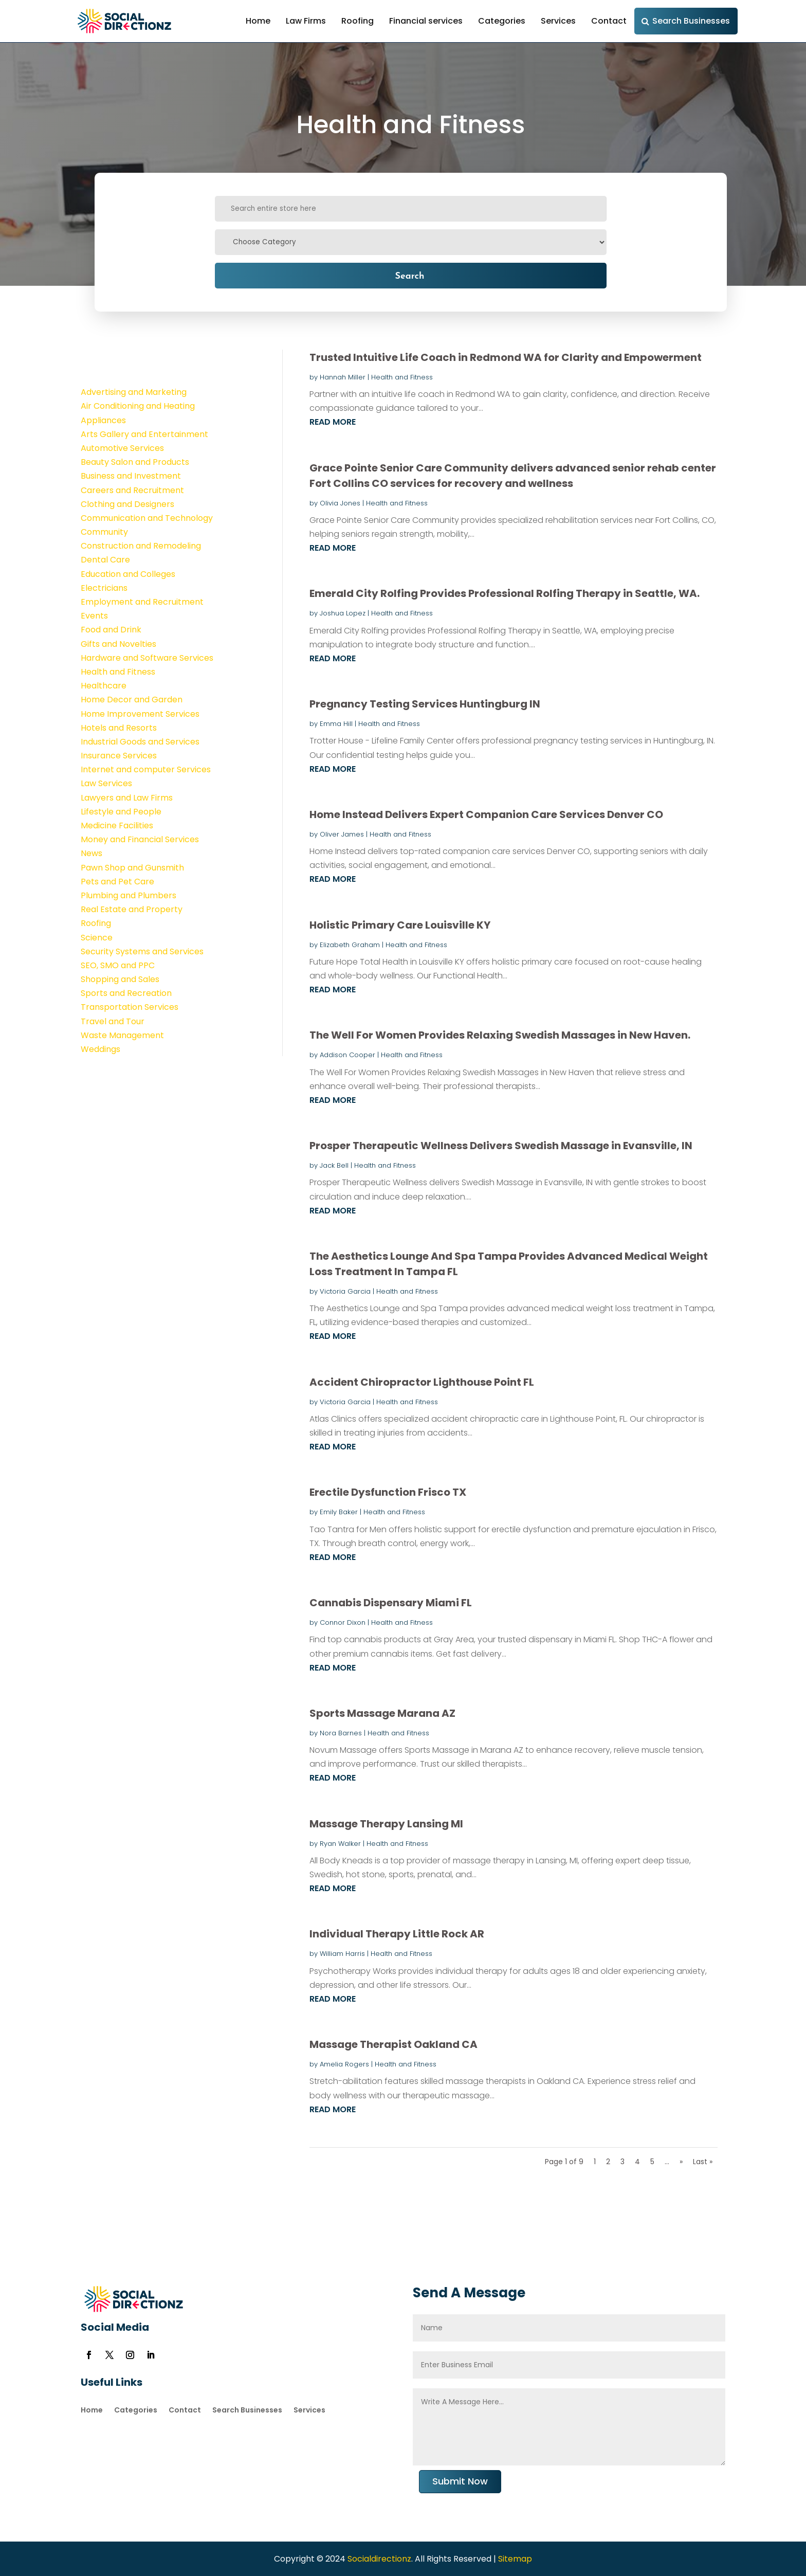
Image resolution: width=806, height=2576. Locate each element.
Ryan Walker (340, 1843)
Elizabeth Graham (350, 945)
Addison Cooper (347, 1055)
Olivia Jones (340, 503)
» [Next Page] (681, 2161)
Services (558, 21)
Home (258, 21)
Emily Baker (339, 1512)
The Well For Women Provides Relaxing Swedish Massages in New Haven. (499, 1035)
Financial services (426, 21)
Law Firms (306, 21)
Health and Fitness (402, 377)
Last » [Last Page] (702, 2161)
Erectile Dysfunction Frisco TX (387, 1492)
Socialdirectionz (378, 2559)
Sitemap (515, 2559)
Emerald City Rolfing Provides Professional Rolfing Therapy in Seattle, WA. (504, 593)
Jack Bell (334, 1165)
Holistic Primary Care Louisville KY (399, 925)
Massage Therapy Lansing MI (386, 1824)
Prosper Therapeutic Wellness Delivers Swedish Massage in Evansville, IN (500, 1145)
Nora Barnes (341, 1733)
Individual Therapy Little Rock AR (396, 1934)
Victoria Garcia (345, 1291)
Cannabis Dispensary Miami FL (390, 1602)
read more (332, 422)
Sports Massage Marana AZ (382, 1713)
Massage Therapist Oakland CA (393, 2044)
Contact (609, 21)
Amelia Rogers (344, 2064)
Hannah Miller (342, 377)
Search (409, 275)
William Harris (342, 1953)
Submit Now (460, 2481)
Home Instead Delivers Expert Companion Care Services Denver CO (486, 814)
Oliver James (342, 834)
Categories (501, 21)
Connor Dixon (342, 1622)
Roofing (357, 21)
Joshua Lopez (342, 613)
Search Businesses (691, 21)
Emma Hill (336, 724)
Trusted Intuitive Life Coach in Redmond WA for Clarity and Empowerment (505, 357)
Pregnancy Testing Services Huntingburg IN (424, 704)
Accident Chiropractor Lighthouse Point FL (421, 1382)
